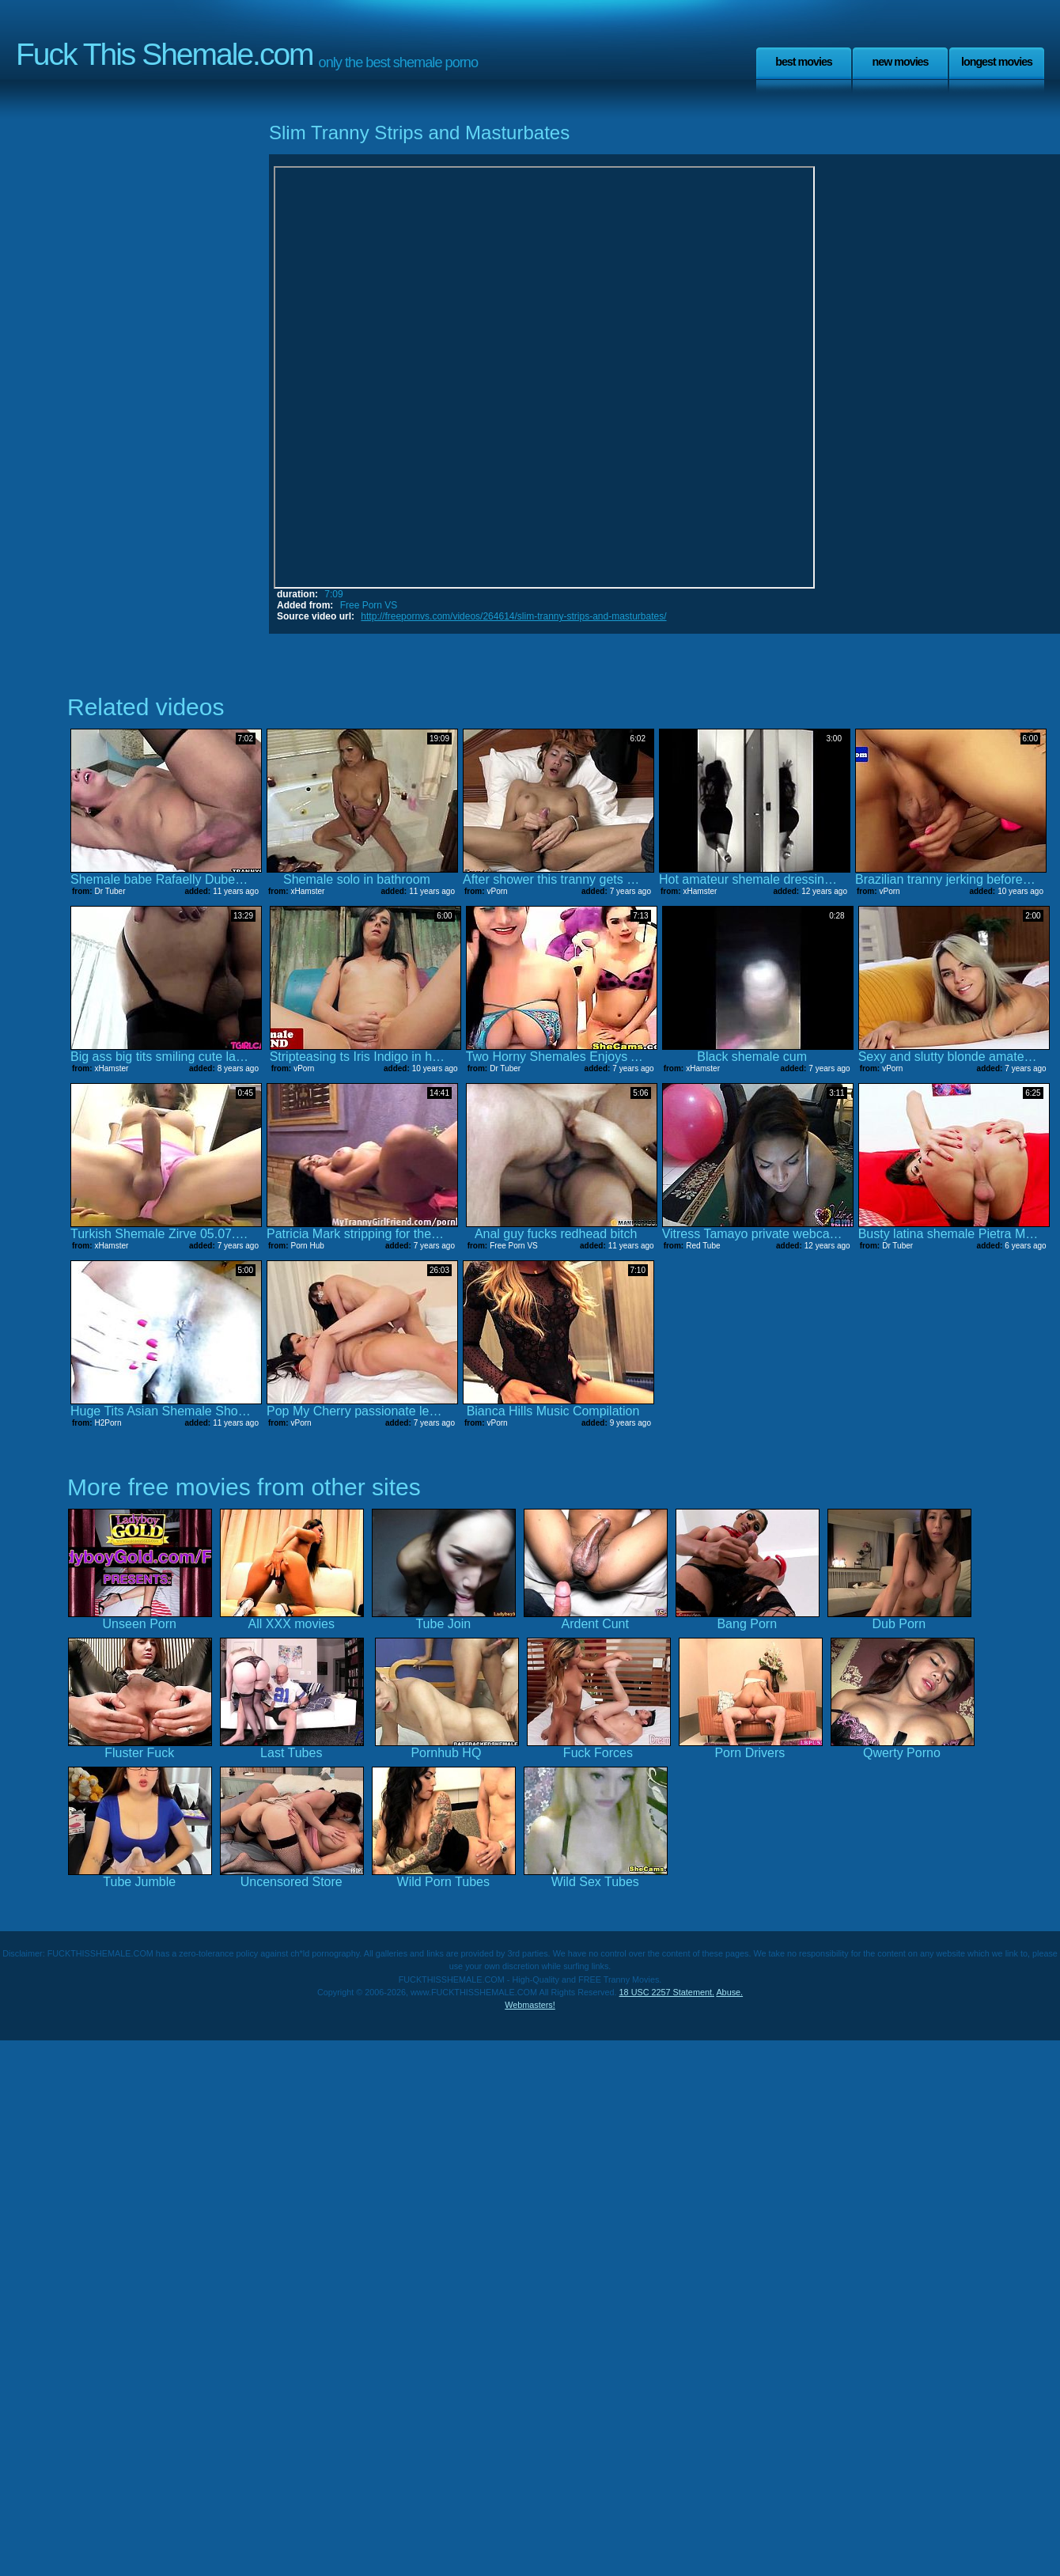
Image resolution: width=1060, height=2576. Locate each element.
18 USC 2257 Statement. (666, 1992)
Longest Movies (996, 61)
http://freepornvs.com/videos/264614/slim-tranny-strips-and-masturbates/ (513, 616)
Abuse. (729, 1992)
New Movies (900, 61)
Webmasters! (530, 2005)
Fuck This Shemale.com (164, 54)
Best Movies (803, 61)
